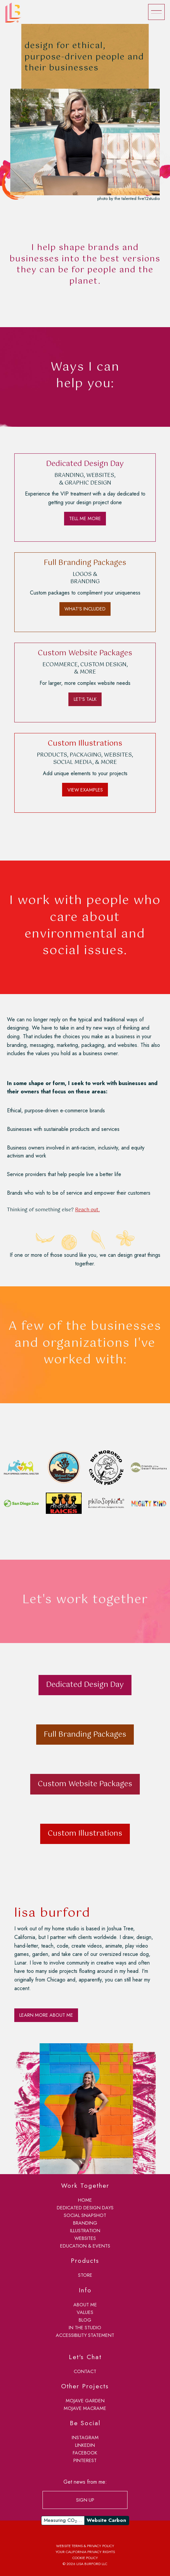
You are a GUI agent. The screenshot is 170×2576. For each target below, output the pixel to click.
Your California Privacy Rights (85, 2551)
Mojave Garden (85, 2400)
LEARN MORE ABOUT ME (46, 2015)
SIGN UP (85, 2500)
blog (85, 2320)
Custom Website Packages (85, 1784)
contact (85, 2371)
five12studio (149, 198)
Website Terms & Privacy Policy (85, 2545)
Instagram (85, 2437)
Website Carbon (106, 2520)
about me (85, 2304)
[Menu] (156, 12)
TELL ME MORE (85, 518)
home (85, 2200)
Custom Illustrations (85, 1833)
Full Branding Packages (85, 1734)
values (85, 2312)
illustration (85, 2230)
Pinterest (85, 2460)
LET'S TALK (85, 699)
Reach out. (87, 1210)
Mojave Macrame (85, 2408)
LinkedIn (85, 2445)
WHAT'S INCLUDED (85, 608)
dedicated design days (85, 2207)
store (85, 2275)
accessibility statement (85, 2335)
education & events (85, 2246)
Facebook (85, 2452)
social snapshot (85, 2215)
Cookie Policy (85, 2557)
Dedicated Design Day (85, 1685)
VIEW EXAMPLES (85, 789)
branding (85, 2223)
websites (85, 2238)
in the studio (85, 2327)
